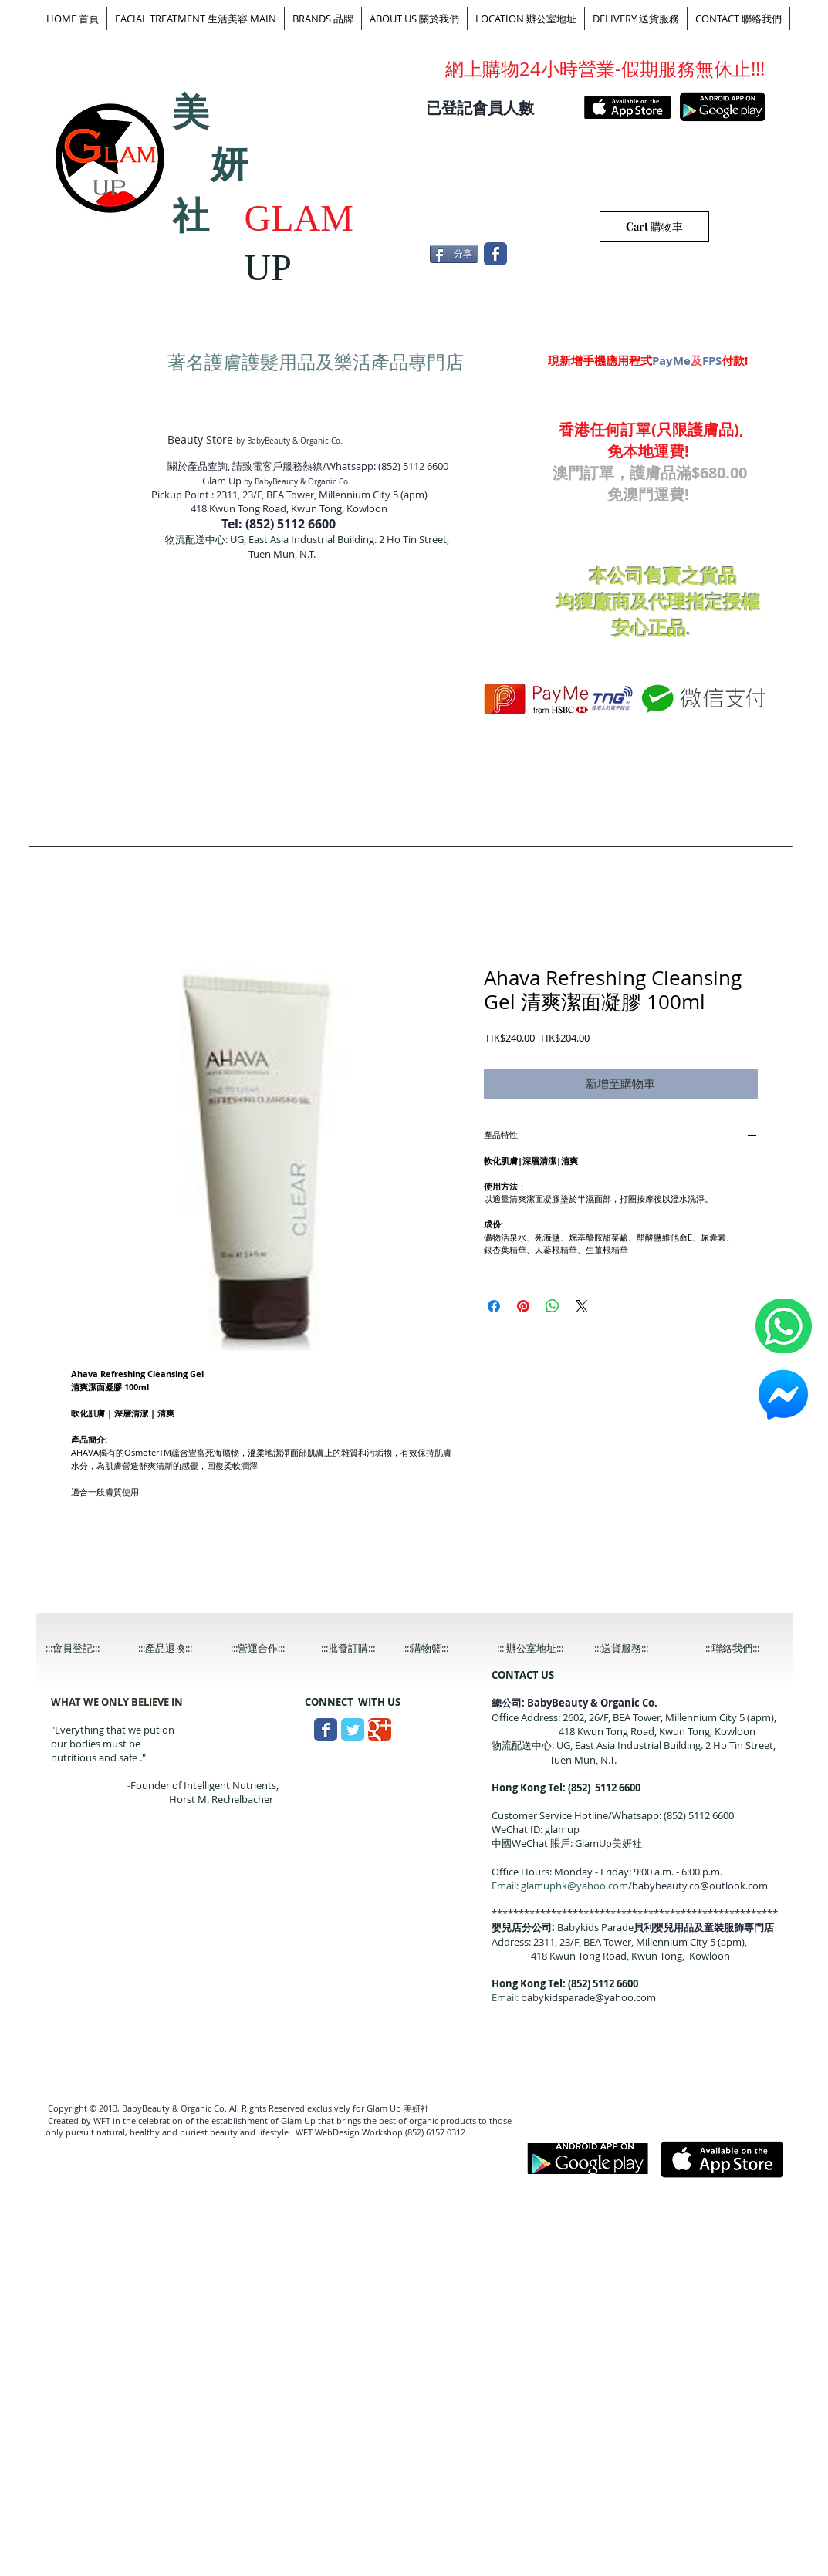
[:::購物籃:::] (441, 1648)
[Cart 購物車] (654, 226)
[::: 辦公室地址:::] (544, 1648)
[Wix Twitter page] (352, 1729)
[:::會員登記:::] (85, 1648)
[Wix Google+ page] (379, 1729)
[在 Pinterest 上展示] (523, 1306)
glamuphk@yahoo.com (574, 1885)
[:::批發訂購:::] (360, 1648)
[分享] (454, 254)
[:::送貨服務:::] (633, 1648)
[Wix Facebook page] (495, 253)
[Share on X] (582, 1306)
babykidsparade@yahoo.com (588, 1997)
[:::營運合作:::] (270, 1648)
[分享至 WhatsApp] (552, 1306)
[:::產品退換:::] (177, 1648)
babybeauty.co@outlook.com (700, 1885)
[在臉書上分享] (494, 1306)
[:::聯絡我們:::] (744, 1648)
